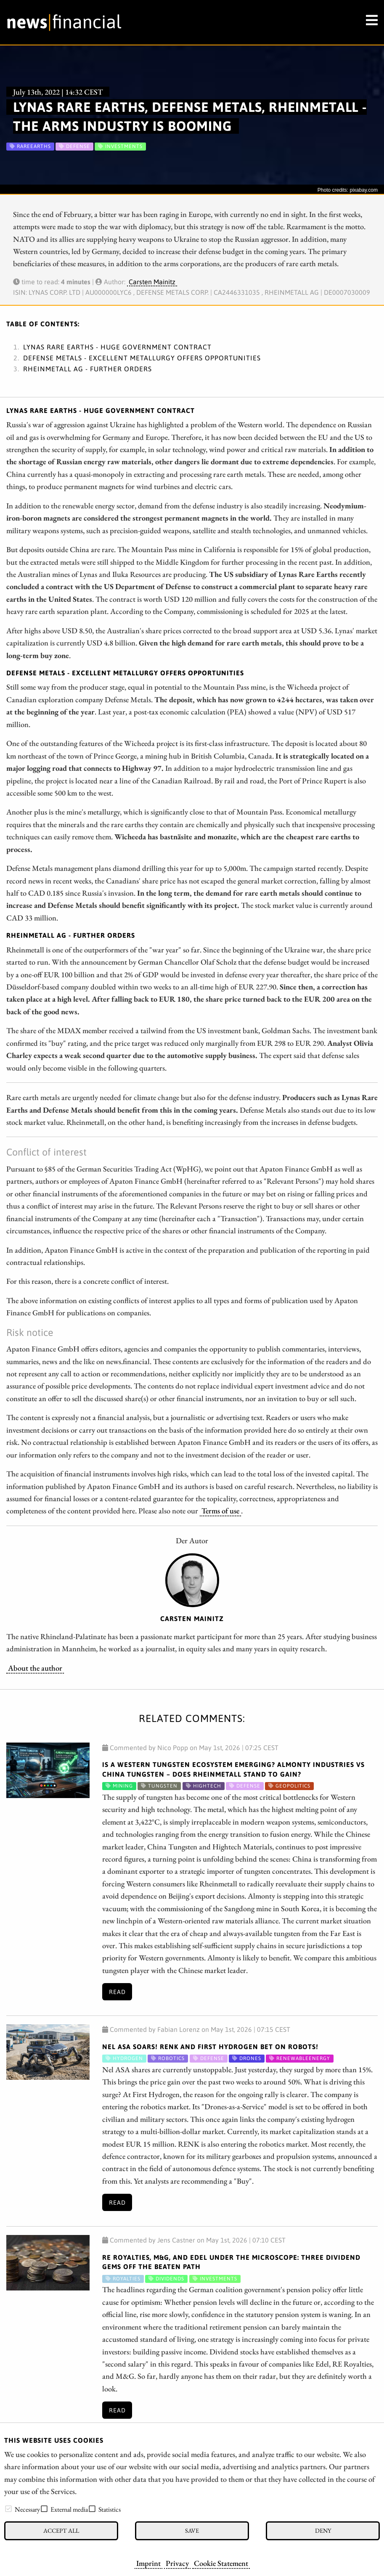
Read (117, 1992)
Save (192, 2530)
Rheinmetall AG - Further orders (87, 369)
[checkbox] (8, 2509)
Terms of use (220, 1510)
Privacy (177, 2563)
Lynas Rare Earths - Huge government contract (117, 347)
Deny (323, 2530)
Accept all (61, 2530)
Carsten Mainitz (152, 282)
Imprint (148, 2563)
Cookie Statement (221, 2563)
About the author (35, 1668)
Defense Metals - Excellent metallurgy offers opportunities (142, 358)
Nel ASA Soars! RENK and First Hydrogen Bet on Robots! (210, 2046)
